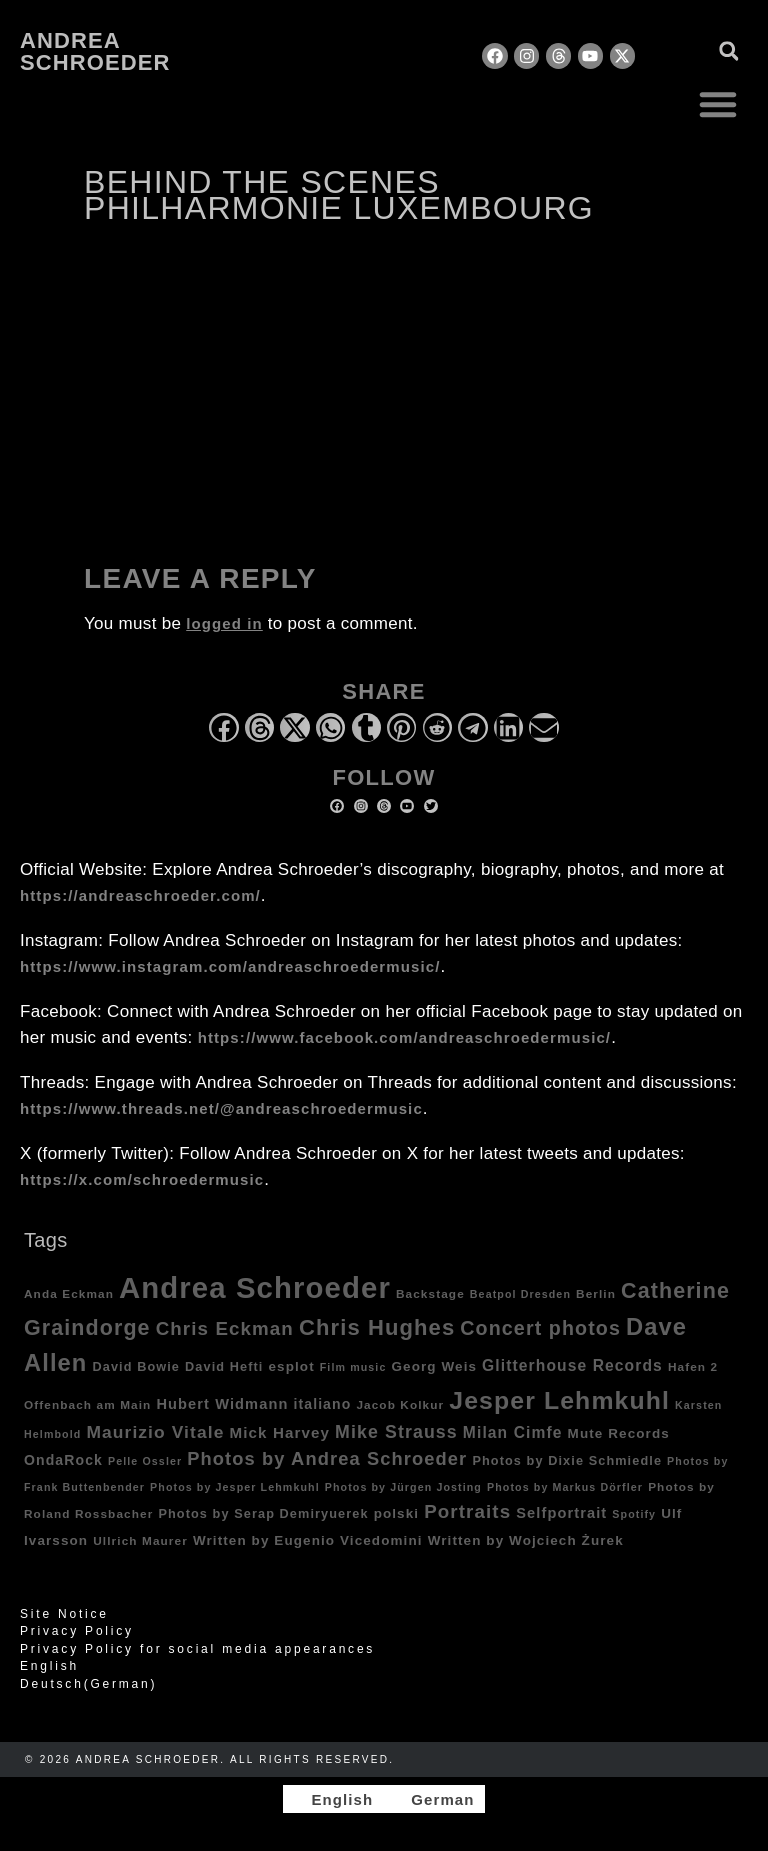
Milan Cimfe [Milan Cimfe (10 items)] (513, 1432)
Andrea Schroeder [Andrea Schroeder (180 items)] (255, 1287)
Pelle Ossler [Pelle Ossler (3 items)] (145, 1461)
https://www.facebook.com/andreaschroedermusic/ (404, 1037)
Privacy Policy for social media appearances (197, 1649)
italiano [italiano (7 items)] (322, 1404)
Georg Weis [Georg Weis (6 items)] (434, 1366)
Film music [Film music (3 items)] (353, 1367)
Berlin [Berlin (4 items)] (596, 1293)
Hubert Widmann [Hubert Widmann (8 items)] (222, 1404)
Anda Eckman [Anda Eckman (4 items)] (69, 1293)
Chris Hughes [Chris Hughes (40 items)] (377, 1327)
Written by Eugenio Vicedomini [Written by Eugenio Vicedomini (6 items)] (308, 1540)
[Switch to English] (333, 1799)
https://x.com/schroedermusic (142, 1179)
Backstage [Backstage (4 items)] (430, 1293)
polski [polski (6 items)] (397, 1513)
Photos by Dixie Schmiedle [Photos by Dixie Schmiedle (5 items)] (567, 1461)
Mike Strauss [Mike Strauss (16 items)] (396, 1432)
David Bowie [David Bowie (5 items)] (136, 1367)
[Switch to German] (433, 1799)
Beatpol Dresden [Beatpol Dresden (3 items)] (520, 1294)
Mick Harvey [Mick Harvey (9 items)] (279, 1432)
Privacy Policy (77, 1631)
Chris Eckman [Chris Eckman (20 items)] (225, 1328)
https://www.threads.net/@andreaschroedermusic (221, 1108)
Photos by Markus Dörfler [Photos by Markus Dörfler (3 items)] (565, 1487)
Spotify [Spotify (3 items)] (634, 1514)
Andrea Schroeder (95, 51)
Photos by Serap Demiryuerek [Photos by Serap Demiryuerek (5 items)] (263, 1514)
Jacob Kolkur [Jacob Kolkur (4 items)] (400, 1404)
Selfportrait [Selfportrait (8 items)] (561, 1513)
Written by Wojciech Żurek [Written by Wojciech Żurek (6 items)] (526, 1540)
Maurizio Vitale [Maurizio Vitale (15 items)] (155, 1432)
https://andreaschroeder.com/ (140, 895)
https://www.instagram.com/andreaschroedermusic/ (230, 966)
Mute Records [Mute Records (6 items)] (619, 1433)
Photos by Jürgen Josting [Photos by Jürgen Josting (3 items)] (403, 1487)
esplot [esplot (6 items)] (291, 1366)
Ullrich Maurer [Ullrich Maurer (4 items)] (140, 1540)
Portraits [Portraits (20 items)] (467, 1511)
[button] (718, 104)
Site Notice (64, 1614)
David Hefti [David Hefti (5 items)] (224, 1367)
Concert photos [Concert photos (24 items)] (540, 1328)
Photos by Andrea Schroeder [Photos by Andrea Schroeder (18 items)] (327, 1458)
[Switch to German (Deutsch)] (384, 1684)
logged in (224, 623)
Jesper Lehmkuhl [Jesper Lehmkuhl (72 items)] (559, 1400)
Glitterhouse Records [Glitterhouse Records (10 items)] (572, 1365)
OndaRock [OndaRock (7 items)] (63, 1460)
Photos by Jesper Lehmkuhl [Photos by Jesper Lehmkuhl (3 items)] (235, 1487)
